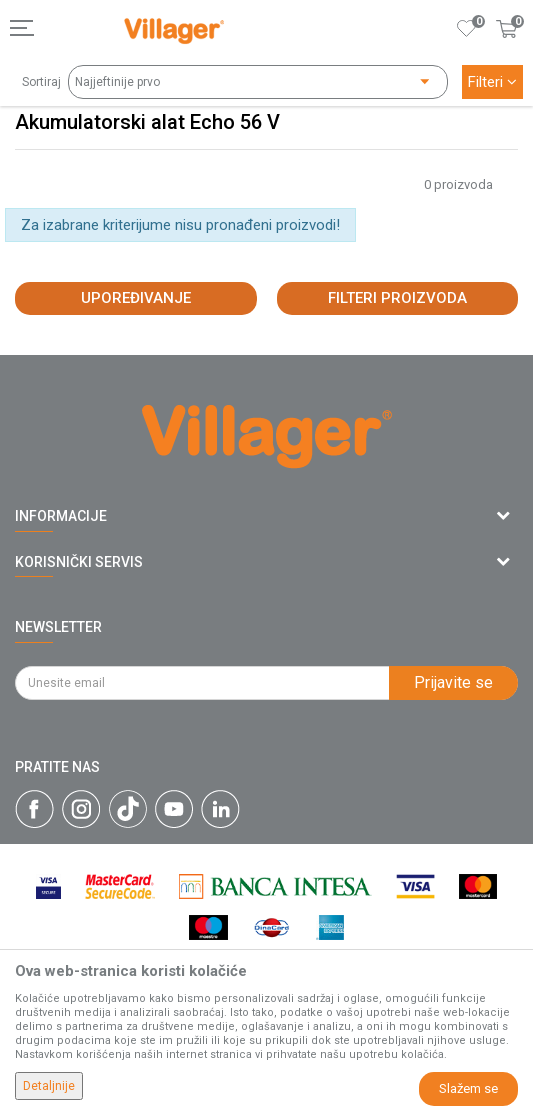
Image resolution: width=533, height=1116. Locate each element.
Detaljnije (49, 1086)
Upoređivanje (136, 298)
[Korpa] (507, 49)
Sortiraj (41, 82)
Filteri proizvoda (397, 298)
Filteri (492, 82)
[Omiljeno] (467, 28)
